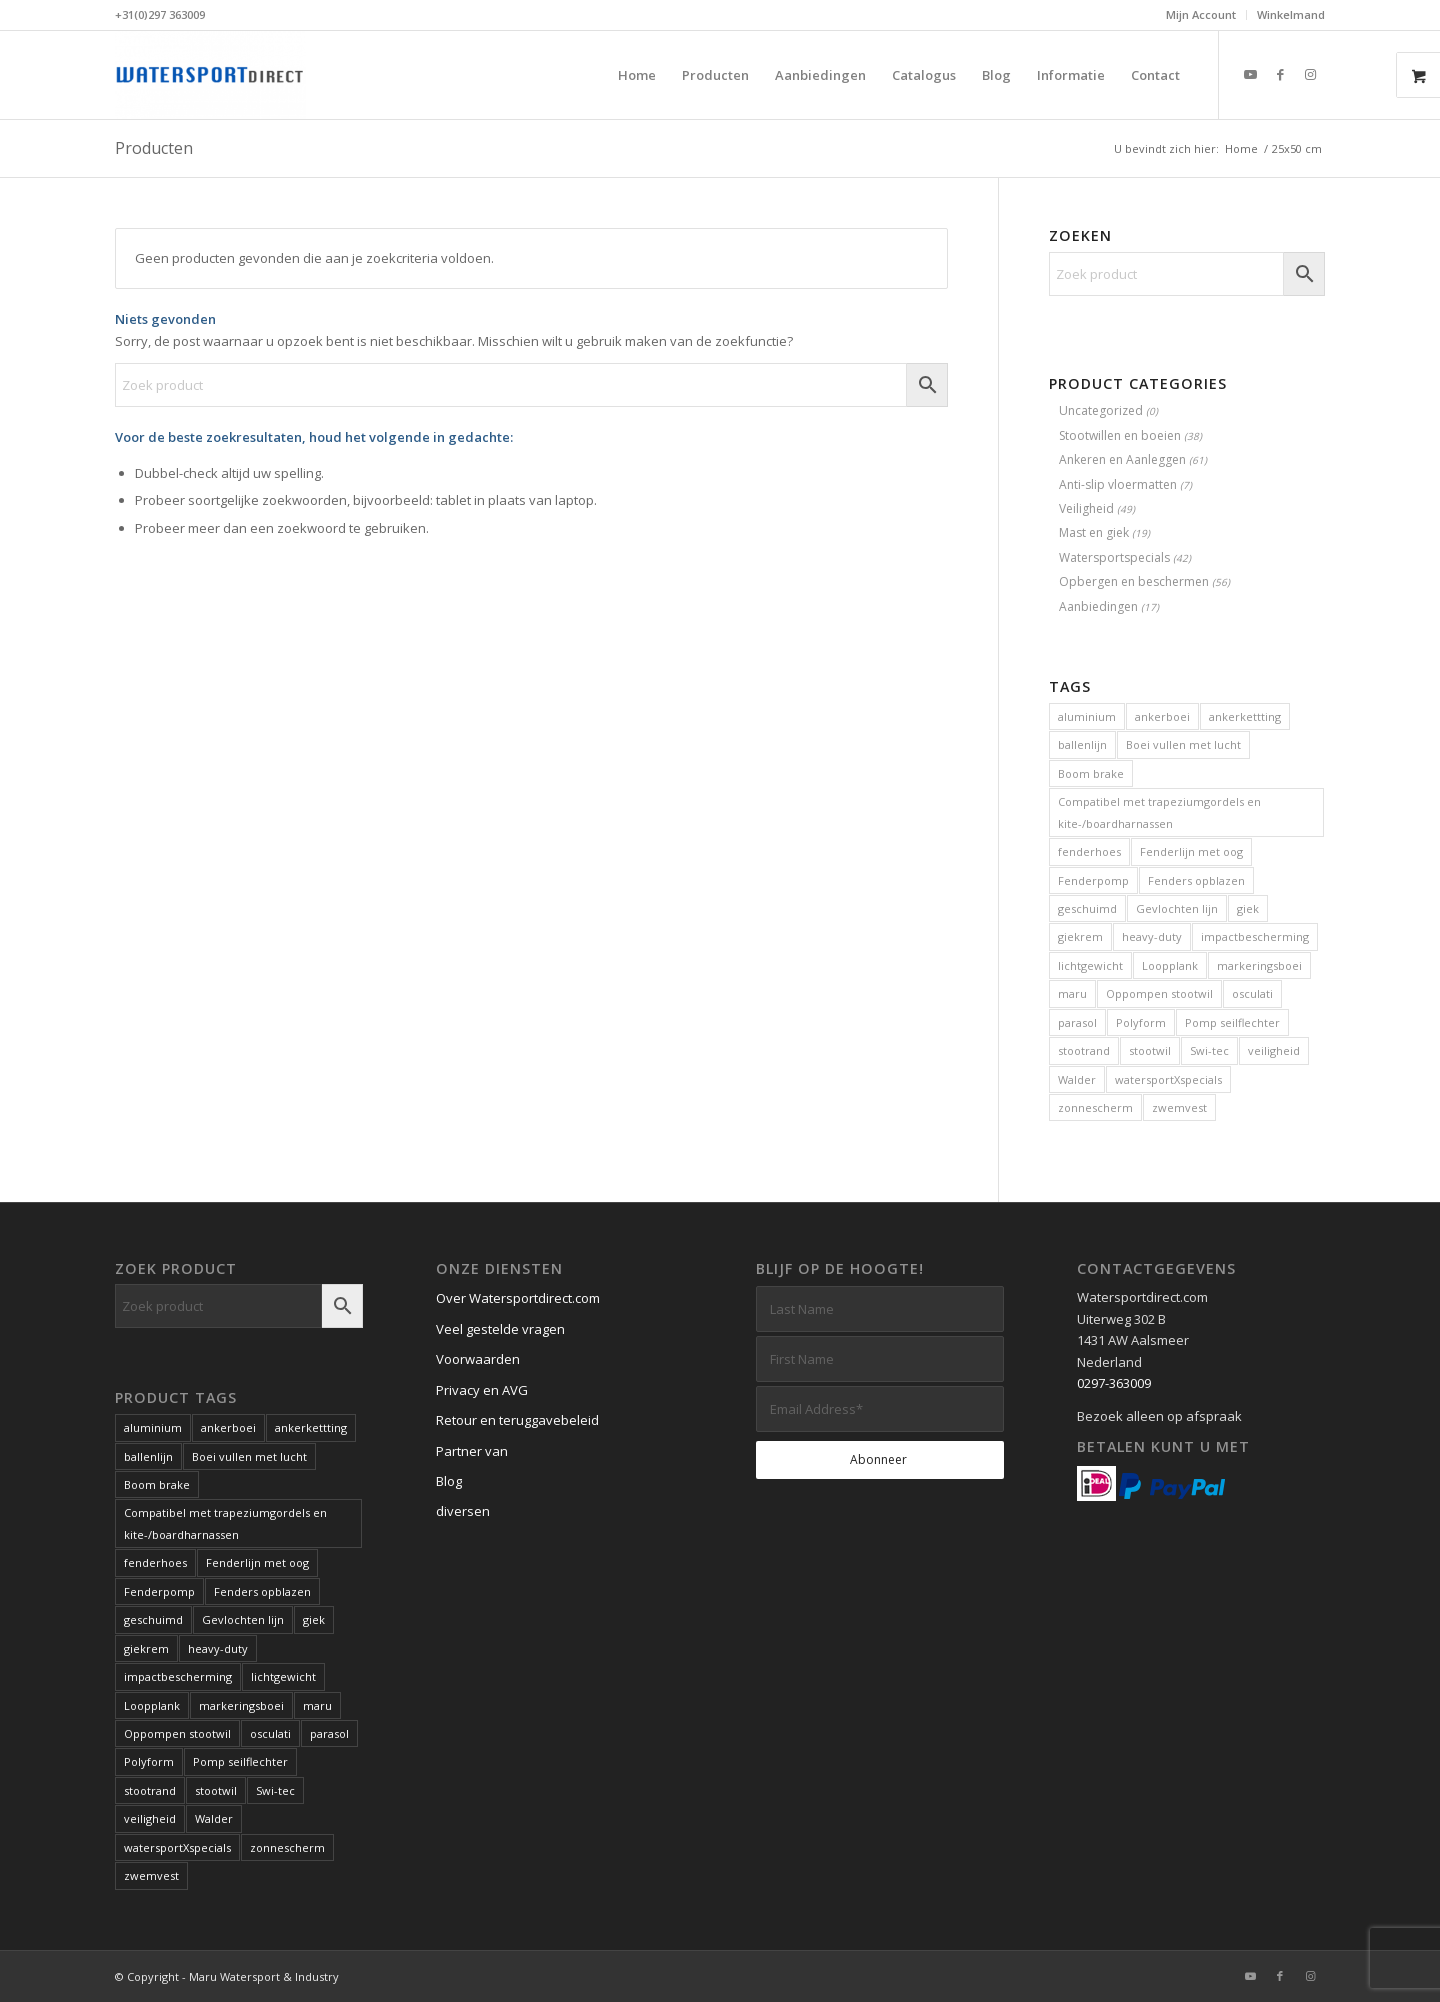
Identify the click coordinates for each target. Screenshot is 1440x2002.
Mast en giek (1094, 532)
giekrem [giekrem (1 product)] (1080, 936)
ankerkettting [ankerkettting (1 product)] (1245, 716)
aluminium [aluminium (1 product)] (1087, 716)
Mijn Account (1201, 14)
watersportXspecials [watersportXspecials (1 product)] (1168, 1079)
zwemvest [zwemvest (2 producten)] (1179, 1107)
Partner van (472, 1451)
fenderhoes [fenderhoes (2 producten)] (1089, 851)
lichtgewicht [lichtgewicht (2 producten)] (1090, 965)
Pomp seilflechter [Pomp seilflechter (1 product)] (1232, 1022)
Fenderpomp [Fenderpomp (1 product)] (1093, 880)
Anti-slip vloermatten (1118, 484)
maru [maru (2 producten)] (1072, 993)
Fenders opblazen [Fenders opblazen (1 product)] (1196, 880)
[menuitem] (1201, 15)
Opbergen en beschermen (1134, 581)
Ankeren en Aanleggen (1122, 459)
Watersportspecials (1114, 557)
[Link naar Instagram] (1310, 74)
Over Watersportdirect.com (518, 1298)
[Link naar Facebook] (1280, 74)
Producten (154, 148)
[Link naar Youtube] (1250, 74)
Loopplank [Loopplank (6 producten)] (1170, 965)
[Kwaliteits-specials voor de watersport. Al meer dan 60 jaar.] (210, 75)
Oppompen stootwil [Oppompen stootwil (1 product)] (1159, 993)
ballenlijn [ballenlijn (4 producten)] (1082, 744)
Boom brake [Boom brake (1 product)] (1091, 773)
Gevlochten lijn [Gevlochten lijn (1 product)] (1177, 908)
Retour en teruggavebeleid (517, 1420)
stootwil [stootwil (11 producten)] (1150, 1050)
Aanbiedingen (1098, 606)
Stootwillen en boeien (1120, 435)
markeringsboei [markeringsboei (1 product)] (1259, 965)
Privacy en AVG (482, 1390)
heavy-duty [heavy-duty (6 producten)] (1152, 936)
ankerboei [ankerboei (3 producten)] (1162, 716)
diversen (463, 1511)
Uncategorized (1101, 410)
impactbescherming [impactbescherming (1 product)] (1255, 936)
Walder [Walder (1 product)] (1077, 1079)
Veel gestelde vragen (500, 1329)
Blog (449, 1481)
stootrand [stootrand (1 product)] (1084, 1050)
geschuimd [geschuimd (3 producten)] (1087, 908)
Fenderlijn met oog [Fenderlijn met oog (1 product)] (1191, 851)
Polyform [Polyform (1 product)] (1141, 1022)
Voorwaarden (478, 1359)
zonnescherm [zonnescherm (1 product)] (1095, 1107)
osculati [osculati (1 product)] (1252, 993)
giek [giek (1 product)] (1248, 908)
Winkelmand (1291, 14)
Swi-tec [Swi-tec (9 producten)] (1209, 1050)
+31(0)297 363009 (160, 14)
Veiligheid (1086, 508)
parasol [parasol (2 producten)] (1077, 1022)
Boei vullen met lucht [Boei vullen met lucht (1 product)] (1183, 744)
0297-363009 (1114, 1383)
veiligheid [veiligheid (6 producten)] (1274, 1050)
